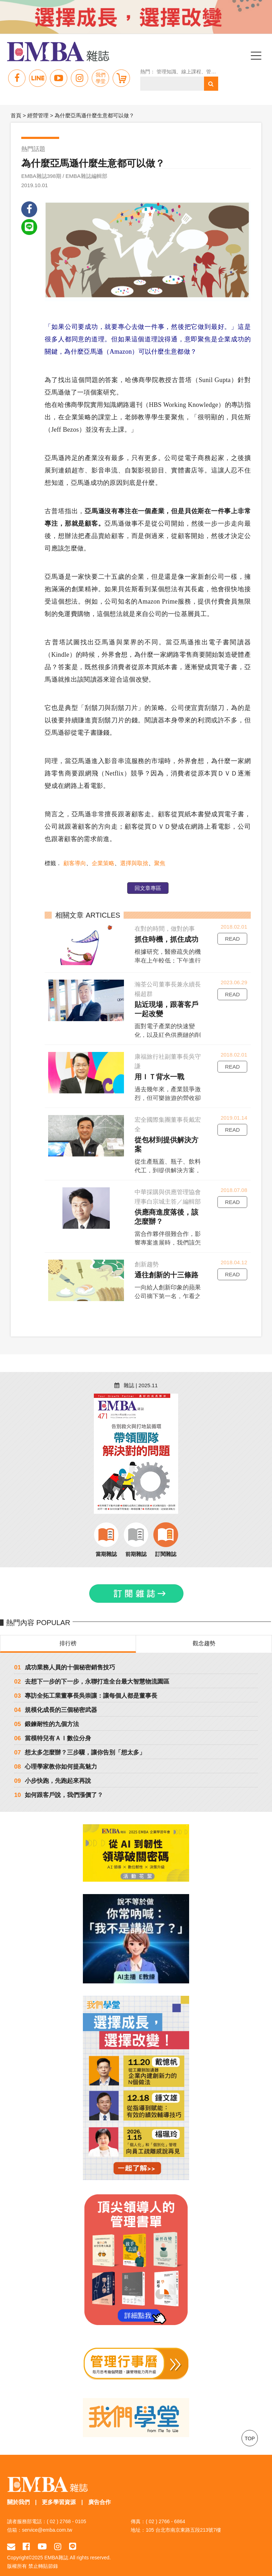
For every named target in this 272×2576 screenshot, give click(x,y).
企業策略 (101, 864)
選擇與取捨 (133, 864)
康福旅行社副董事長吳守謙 (167, 1062)
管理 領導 (219, 71)
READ (232, 939)
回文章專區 (147, 889)
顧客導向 (73, 864)
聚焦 (158, 864)
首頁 (16, 115)
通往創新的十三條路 (165, 1266)
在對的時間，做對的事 (164, 929)
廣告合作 (99, 2494)
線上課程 (194, 71)
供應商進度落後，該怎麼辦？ (169, 1208)
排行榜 (68, 1634)
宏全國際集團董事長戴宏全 (167, 1125)
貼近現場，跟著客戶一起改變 (169, 1009)
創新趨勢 (146, 1256)
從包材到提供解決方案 (169, 1140)
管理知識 (169, 71)
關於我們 (18, 2494)
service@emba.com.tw (47, 2521)
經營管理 (38, 115)
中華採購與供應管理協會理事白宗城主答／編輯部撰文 (167, 1189)
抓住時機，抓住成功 (165, 940)
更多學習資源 (59, 2494)
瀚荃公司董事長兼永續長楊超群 (167, 990)
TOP (250, 2430)
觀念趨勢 (204, 1634)
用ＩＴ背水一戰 (158, 1077)
